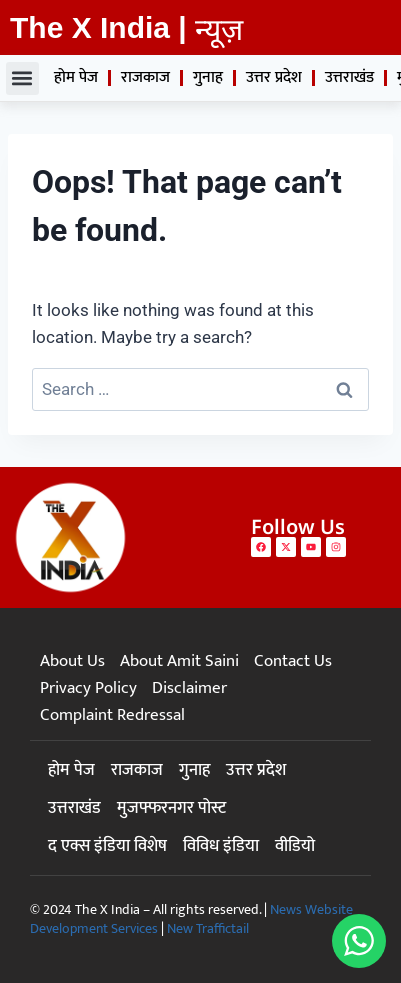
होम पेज (76, 77)
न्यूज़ (219, 29)
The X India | (98, 27)
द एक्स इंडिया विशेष (107, 846)
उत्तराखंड (349, 77)
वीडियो (295, 846)
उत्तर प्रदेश (274, 77)
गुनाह (208, 77)
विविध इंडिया (221, 846)
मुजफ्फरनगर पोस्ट (171, 808)
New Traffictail (208, 928)
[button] (22, 78)
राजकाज (145, 77)
